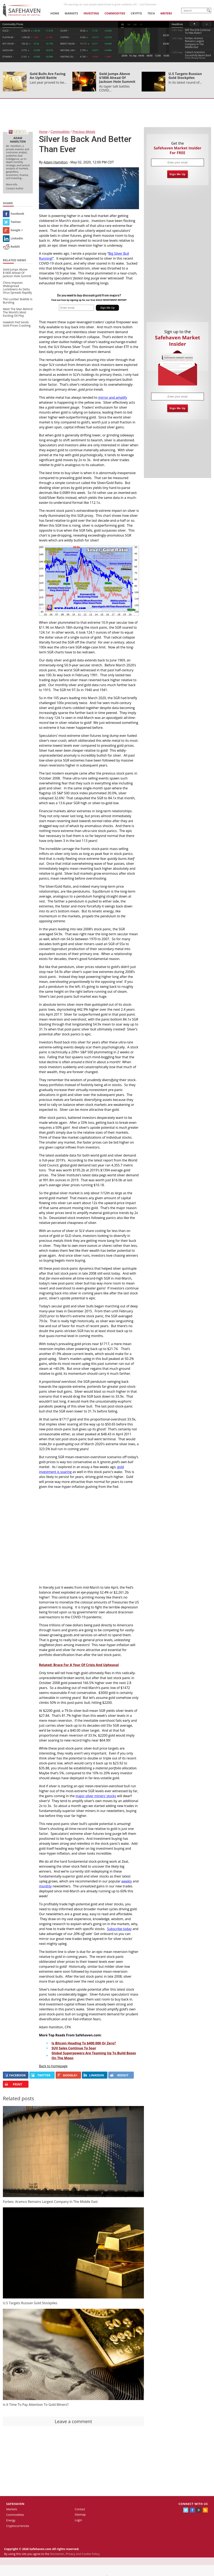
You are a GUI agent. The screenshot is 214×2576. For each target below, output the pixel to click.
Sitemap (80, 2514)
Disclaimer (57, 2554)
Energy (10, 2520)
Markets (71, 13)
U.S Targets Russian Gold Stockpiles (185, 75)
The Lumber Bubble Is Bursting (17, 300)
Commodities (115, 13)
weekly (126, 1881)
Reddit (11, 246)
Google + (13, 230)
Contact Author (15, 188)
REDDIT (119, 2075)
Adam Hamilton (56, 162)
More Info (11, 184)
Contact (80, 2509)
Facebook (13, 214)
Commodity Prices (12, 24)
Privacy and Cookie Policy (82, 2554)
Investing (91, 13)
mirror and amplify (112, 397)
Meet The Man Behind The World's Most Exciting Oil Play (18, 312)
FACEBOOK (15, 2075)
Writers (166, 13)
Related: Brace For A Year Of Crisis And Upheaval (79, 1665)
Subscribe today (119, 1929)
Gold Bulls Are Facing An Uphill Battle (48, 75)
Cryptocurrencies (17, 2526)
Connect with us (193, 2504)
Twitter (12, 222)
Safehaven (15, 2504)
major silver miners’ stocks (95, 1796)
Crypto (136, 13)
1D (122, 24)
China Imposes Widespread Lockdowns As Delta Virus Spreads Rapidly (17, 287)
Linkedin (13, 238)
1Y (141, 24)
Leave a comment (73, 2421)
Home (54, 13)
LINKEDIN (93, 2075)
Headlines (177, 24)
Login (78, 2520)
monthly (45, 1886)
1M (128, 24)
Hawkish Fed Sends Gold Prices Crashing (17, 323)
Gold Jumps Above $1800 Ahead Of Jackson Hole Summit (117, 77)
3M (134, 24)
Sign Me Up (177, 174)
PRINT (13, 2084)
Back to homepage (53, 2066)
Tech (151, 13)
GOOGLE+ (67, 2075)
